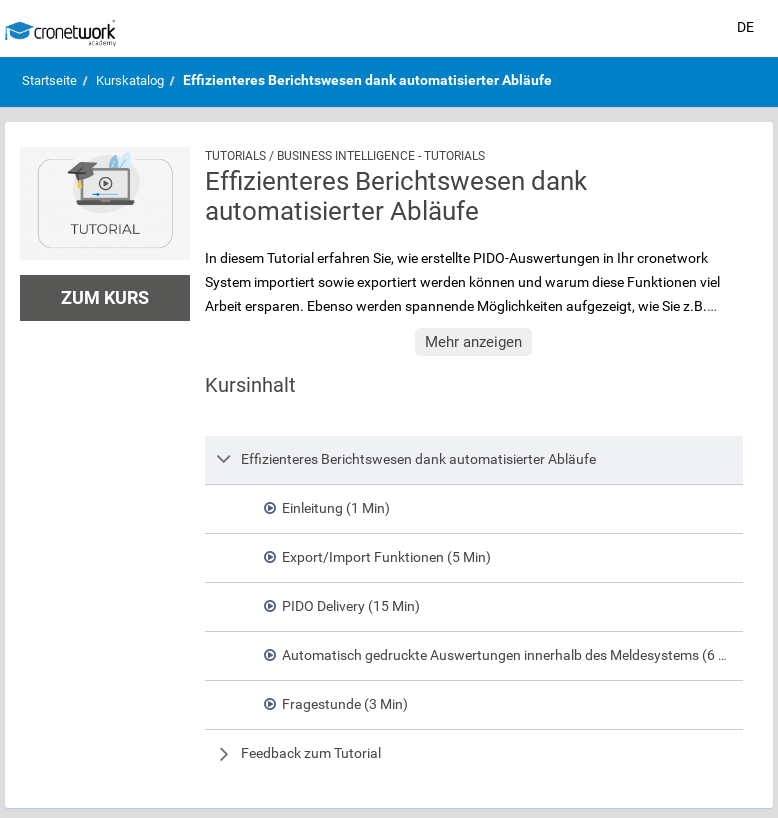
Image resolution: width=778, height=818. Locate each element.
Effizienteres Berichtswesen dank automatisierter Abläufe (367, 80)
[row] (474, 460)
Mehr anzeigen (473, 342)
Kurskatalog (130, 80)
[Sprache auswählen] (745, 28)
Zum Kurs (105, 297)
